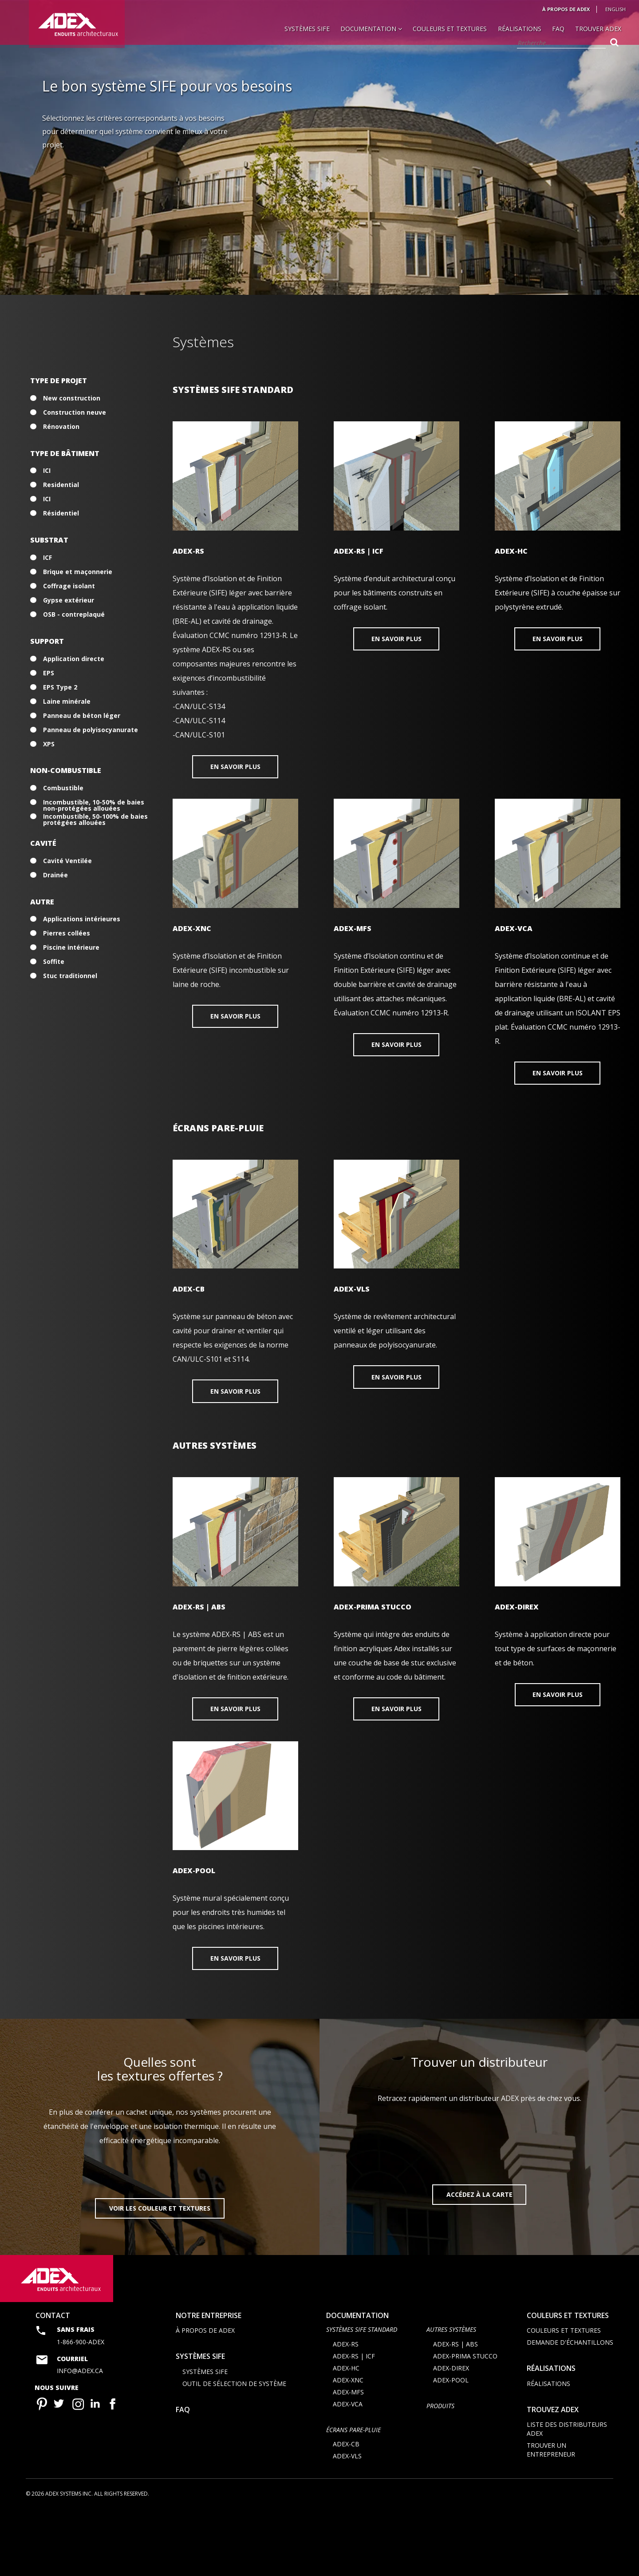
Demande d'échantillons (570, 2407)
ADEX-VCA (348, 2469)
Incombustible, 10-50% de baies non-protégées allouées (93, 802)
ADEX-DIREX (451, 2433)
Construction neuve (74, 412)
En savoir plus (235, 768)
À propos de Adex (566, 9)
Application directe (73, 659)
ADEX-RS (346, 2409)
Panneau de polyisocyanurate (90, 730)
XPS (49, 744)
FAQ (558, 28)
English (615, 9)
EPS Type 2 (60, 687)
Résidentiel (61, 513)
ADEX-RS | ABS (455, 2409)
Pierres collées (66, 933)
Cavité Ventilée (67, 861)
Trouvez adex (553, 2474)
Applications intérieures (81, 919)
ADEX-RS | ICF (354, 2421)
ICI (47, 471)
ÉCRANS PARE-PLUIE (353, 2494)
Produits (440, 2470)
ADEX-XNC (348, 2445)
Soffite (53, 962)
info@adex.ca (80, 2436)
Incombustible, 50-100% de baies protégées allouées (95, 816)
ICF (47, 558)
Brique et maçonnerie (77, 572)
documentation (357, 2380)
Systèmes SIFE (307, 28)
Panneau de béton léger (81, 716)
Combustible (63, 788)
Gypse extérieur (68, 600)
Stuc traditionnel (70, 976)
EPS (48, 673)
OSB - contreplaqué (74, 614)
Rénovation (61, 427)
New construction (71, 398)
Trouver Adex (598, 28)
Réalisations (519, 28)
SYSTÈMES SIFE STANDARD (361, 2394)
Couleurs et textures (450, 28)
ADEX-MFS (348, 2457)
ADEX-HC (346, 2433)
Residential (61, 485)
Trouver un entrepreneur (551, 2515)
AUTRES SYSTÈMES (451, 2394)
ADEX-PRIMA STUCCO (465, 2421)
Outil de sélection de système (234, 2448)
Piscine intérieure (71, 947)
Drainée (55, 875)
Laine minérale (67, 701)
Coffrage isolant (69, 586)
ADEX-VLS (347, 2521)
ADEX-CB (346, 2509)
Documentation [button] (371, 28)
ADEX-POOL (451, 2445)
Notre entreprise (208, 2380)
